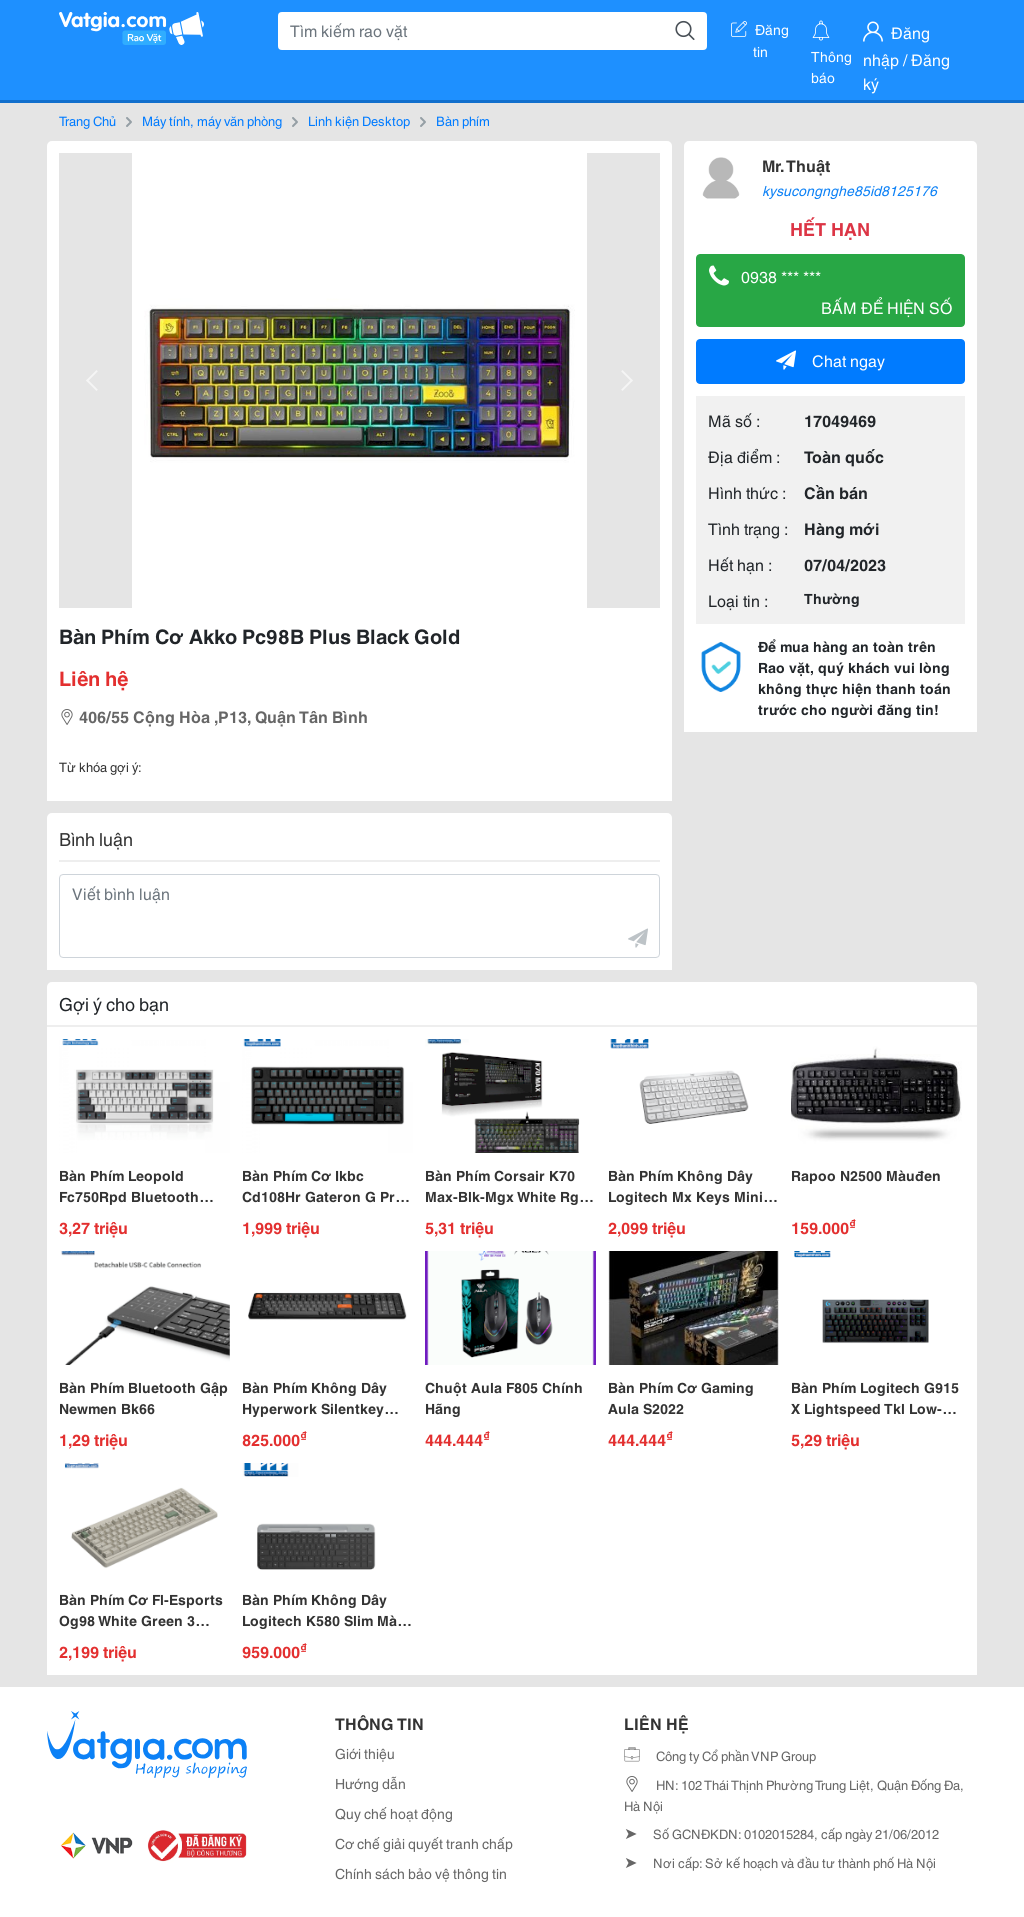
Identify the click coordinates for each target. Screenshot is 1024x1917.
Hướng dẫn (370, 1783)
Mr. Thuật (796, 164)
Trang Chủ (87, 120)
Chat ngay (830, 359)
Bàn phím (463, 120)
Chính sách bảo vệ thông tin (421, 1873)
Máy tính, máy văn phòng (212, 120)
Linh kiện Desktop (359, 120)
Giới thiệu (365, 1753)
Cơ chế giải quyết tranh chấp (424, 1843)
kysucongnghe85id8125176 (849, 190)
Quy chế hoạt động (394, 1813)
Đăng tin (760, 33)
